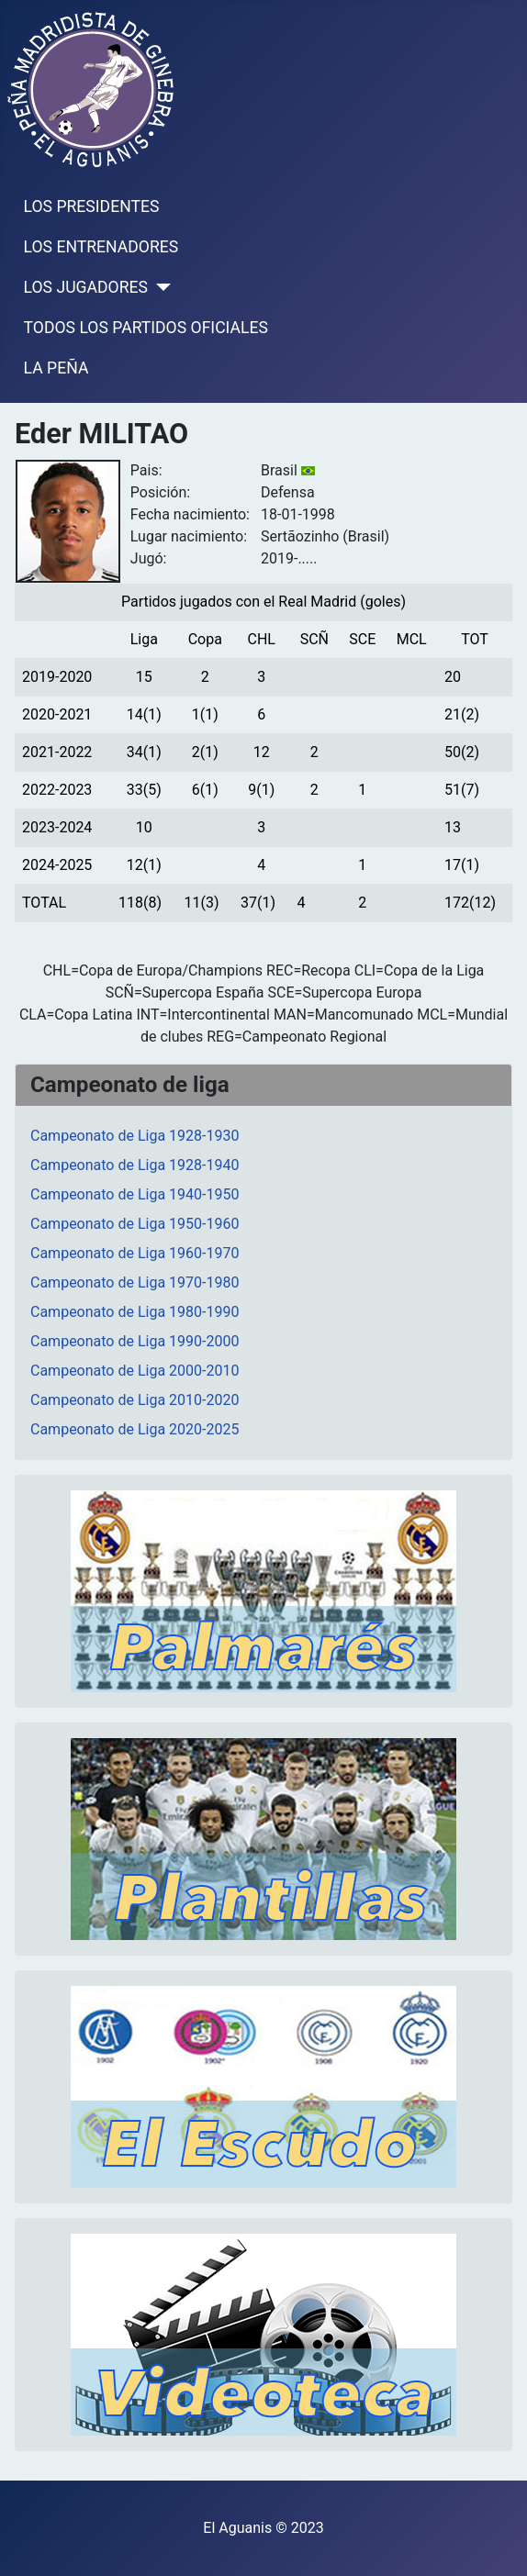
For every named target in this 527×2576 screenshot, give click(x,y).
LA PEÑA (56, 368)
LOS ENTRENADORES (101, 247)
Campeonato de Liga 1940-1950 (134, 1194)
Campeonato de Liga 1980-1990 (134, 1312)
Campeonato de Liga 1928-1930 (134, 1135)
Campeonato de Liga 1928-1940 (134, 1165)
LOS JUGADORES (86, 287)
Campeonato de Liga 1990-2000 (134, 1341)
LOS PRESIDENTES (92, 206)
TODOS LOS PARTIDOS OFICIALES (146, 327)
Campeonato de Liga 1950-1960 (134, 1223)
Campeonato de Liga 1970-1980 (134, 1282)
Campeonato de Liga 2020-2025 (134, 1429)
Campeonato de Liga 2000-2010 (134, 1370)
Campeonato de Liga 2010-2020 (134, 1400)
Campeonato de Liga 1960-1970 (134, 1253)
